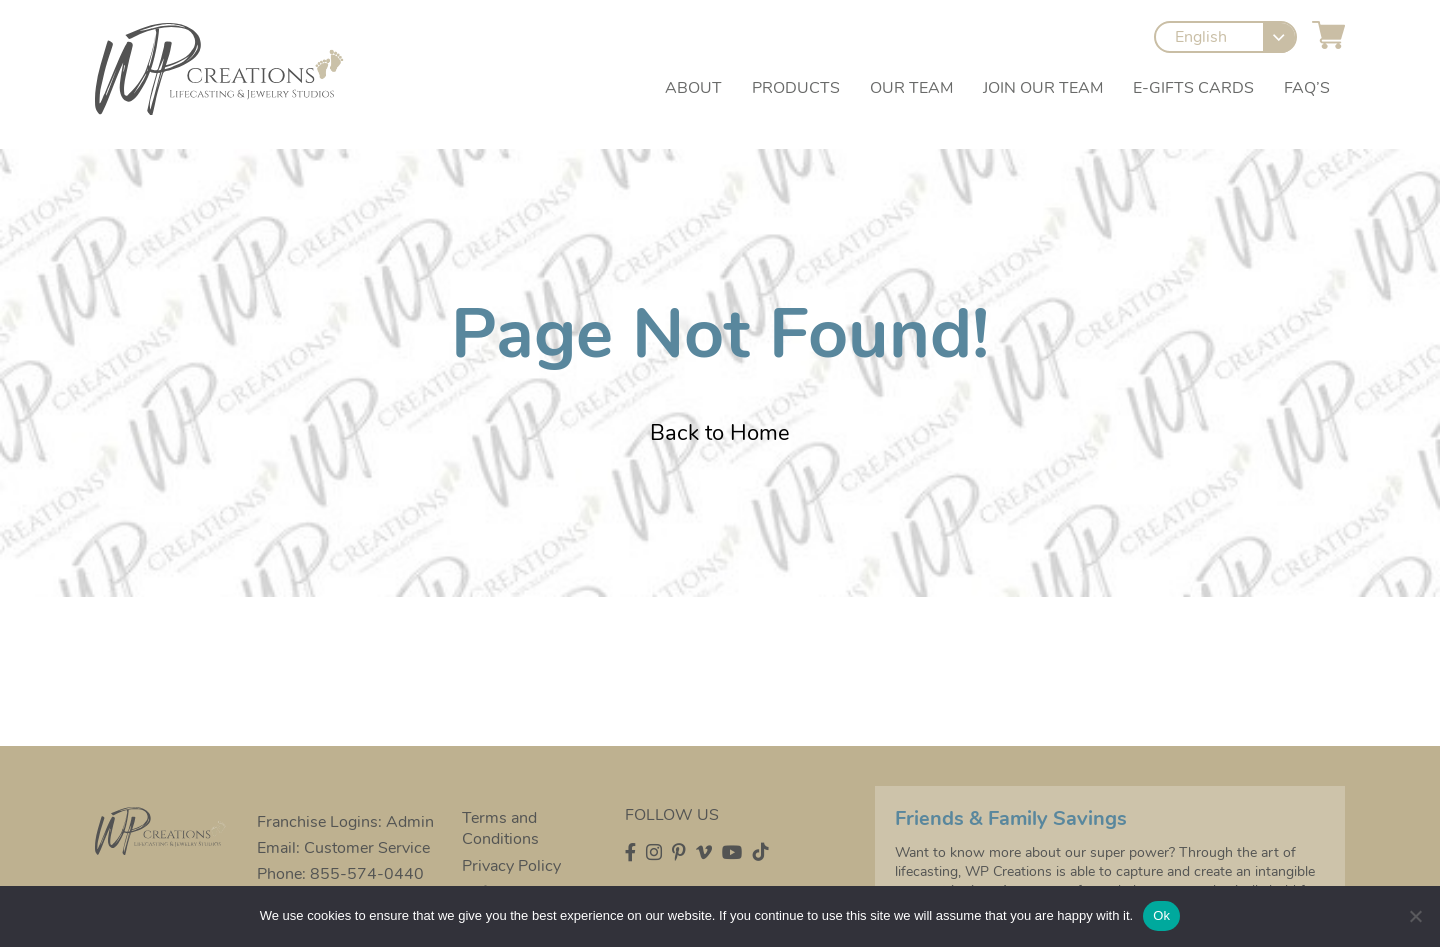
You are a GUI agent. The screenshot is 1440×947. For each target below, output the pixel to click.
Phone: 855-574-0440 (338, 874)
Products (796, 91)
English (1202, 39)
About (693, 91)
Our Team (911, 91)
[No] (1415, 916)
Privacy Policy (509, 866)
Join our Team (1043, 91)
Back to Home (720, 433)
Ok (1161, 915)
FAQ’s (1307, 91)
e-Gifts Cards (1193, 91)
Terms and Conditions (498, 829)
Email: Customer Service (341, 848)
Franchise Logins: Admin (343, 822)
